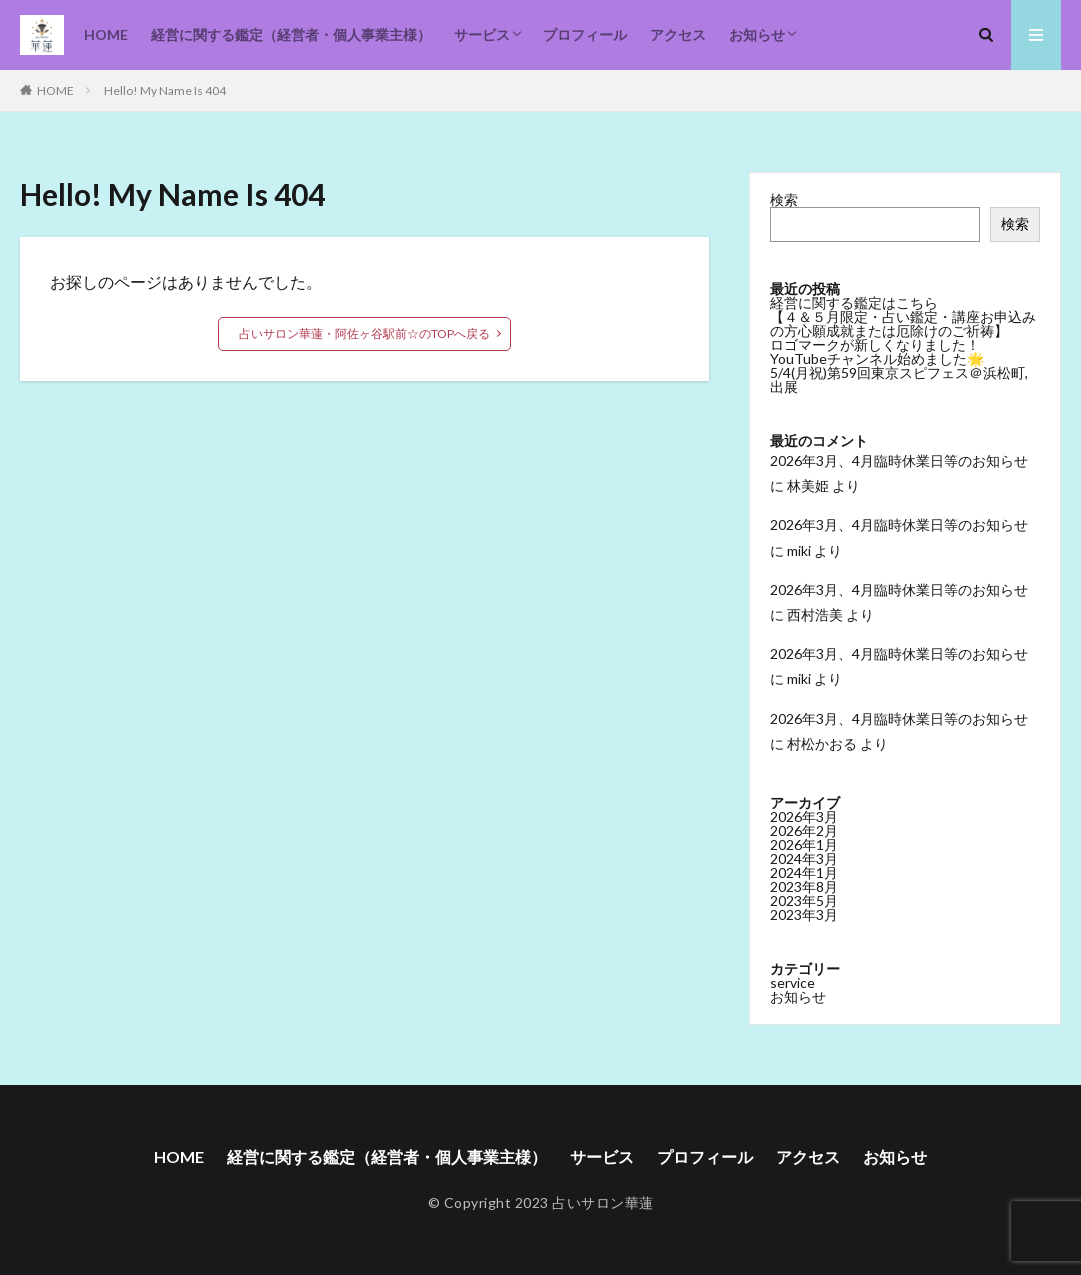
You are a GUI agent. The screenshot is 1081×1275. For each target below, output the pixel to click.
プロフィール (585, 34)
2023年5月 (804, 900)
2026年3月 (804, 816)
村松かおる (822, 743)
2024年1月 (804, 872)
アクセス (678, 34)
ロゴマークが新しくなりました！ (875, 344)
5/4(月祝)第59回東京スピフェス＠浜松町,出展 (899, 379)
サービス (482, 34)
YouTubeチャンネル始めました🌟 (877, 358)
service (792, 982)
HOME (106, 34)
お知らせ (757, 34)
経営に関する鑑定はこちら (854, 302)
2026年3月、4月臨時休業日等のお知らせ (899, 460)
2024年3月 (804, 858)
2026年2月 (804, 830)
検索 (784, 199)
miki (799, 550)
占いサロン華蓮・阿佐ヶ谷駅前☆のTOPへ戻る (364, 333)
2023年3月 (804, 914)
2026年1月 (804, 844)
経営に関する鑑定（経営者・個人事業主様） (291, 34)
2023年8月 (804, 886)
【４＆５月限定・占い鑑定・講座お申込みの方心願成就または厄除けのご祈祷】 (903, 323)
